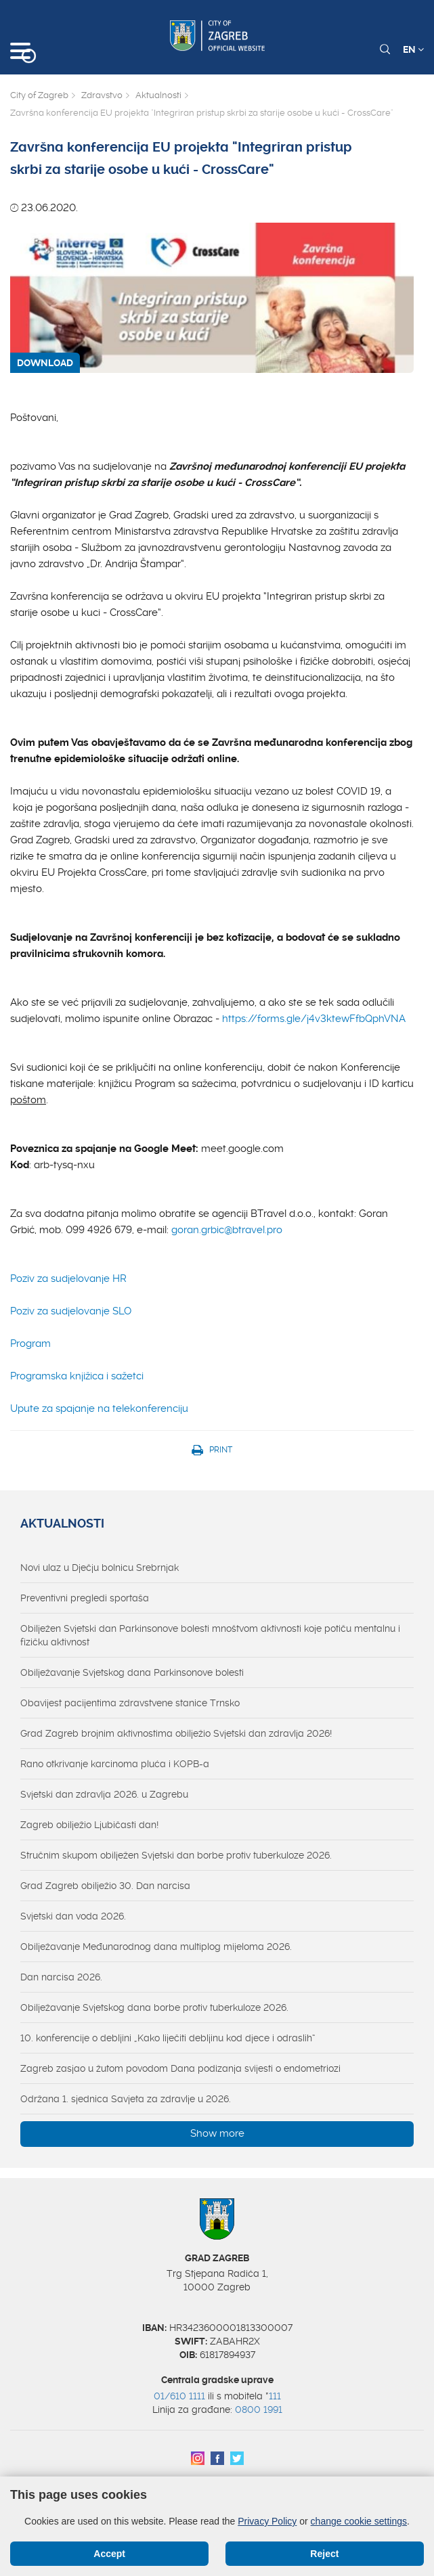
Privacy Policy (267, 2521)
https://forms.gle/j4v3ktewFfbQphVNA (314, 1019)
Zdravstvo (102, 95)
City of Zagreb (39, 95)
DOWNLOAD (45, 362)
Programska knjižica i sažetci (77, 1376)
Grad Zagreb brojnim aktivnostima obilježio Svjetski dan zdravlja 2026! (176, 1733)
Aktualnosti (158, 95)
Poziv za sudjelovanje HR (68, 1278)
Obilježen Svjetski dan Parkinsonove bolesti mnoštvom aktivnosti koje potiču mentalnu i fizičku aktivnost (210, 1635)
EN (413, 49)
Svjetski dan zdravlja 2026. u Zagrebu (104, 1794)
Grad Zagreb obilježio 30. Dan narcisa (105, 1885)
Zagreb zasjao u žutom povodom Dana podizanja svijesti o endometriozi (180, 2068)
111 (275, 2396)
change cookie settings (359, 2521)
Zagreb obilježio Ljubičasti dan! (89, 1824)
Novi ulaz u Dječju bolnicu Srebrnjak (99, 1567)
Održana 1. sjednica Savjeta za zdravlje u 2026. (125, 2098)
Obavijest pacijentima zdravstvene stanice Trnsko (130, 1702)
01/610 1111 (179, 2396)
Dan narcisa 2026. (61, 1977)
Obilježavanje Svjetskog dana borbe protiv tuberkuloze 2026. (154, 2007)
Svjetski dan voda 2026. (73, 1916)
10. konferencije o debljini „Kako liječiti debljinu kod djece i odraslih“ (168, 2038)
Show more (217, 2133)
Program (30, 1343)
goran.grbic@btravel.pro (226, 1230)
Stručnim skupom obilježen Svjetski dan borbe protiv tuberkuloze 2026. (176, 1855)
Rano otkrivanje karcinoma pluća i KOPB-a (114, 1763)
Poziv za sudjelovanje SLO (70, 1311)
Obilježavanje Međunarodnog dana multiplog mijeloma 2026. (156, 1946)
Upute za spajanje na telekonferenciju (99, 1408)
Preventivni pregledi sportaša (84, 1598)
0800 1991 (258, 2409)
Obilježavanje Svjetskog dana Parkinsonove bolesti (132, 1672)
